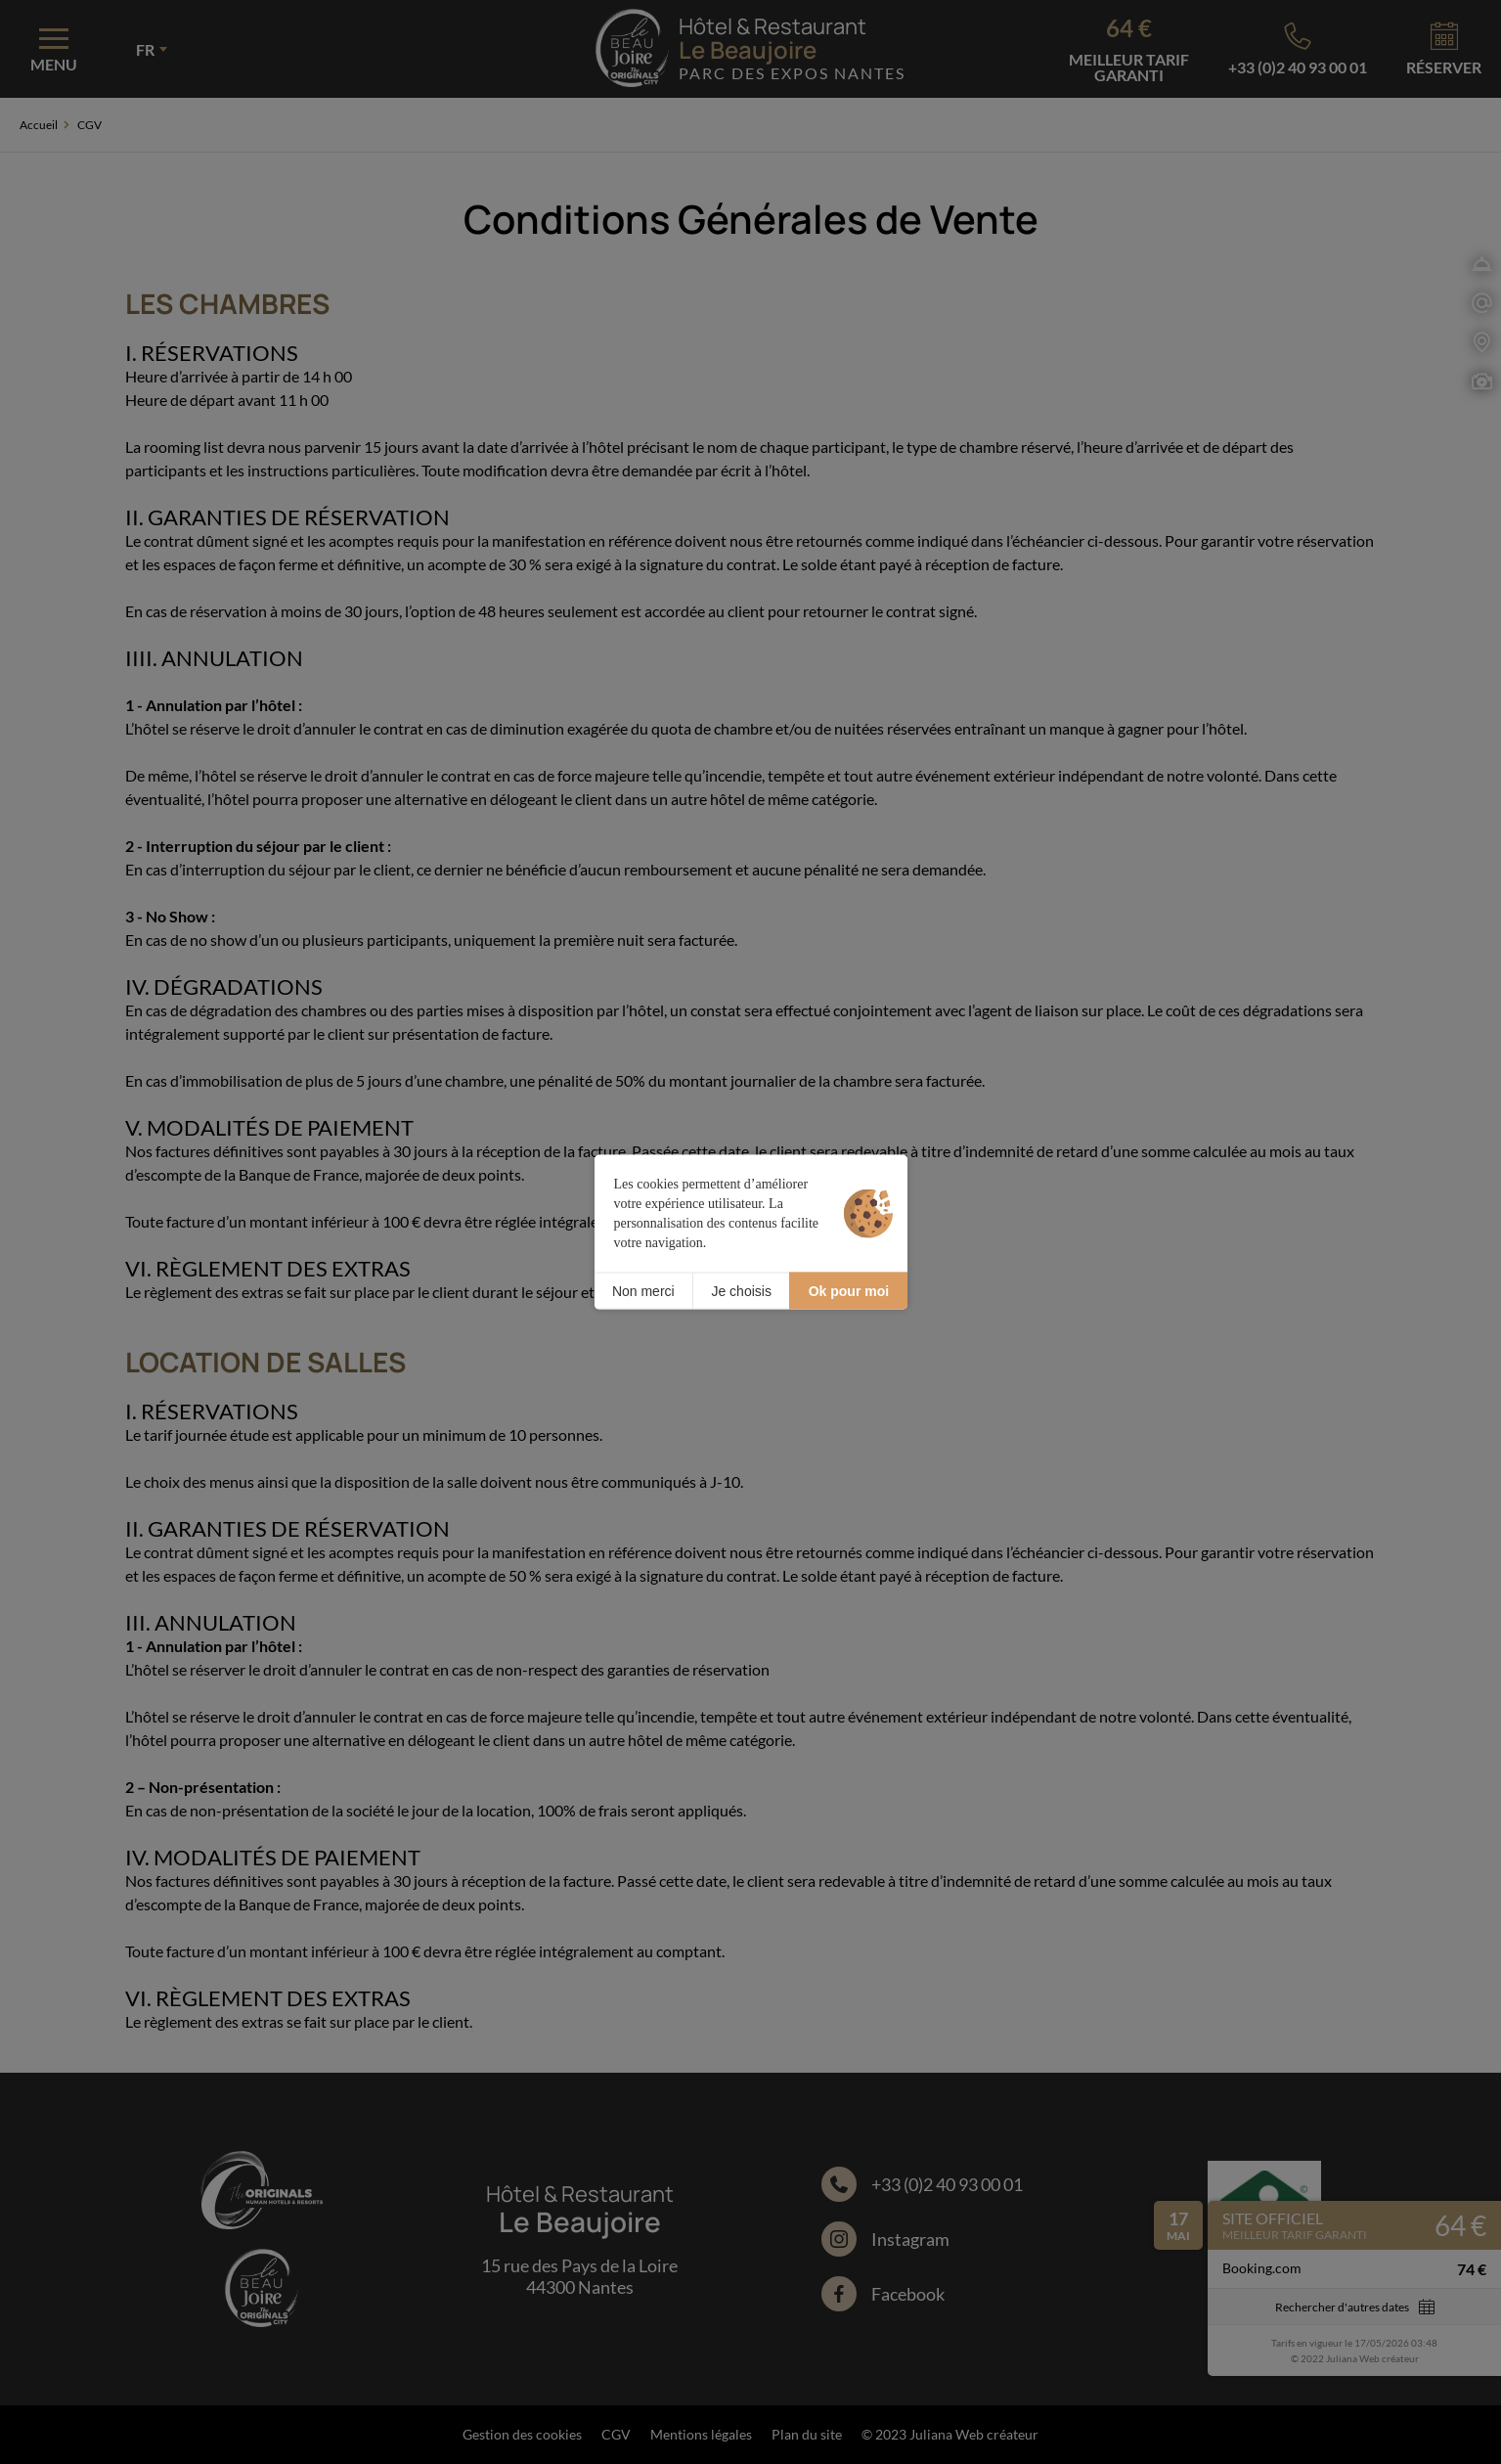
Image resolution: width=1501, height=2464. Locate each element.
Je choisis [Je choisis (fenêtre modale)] (741, 1290)
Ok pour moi (849, 1290)
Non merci (643, 1290)
